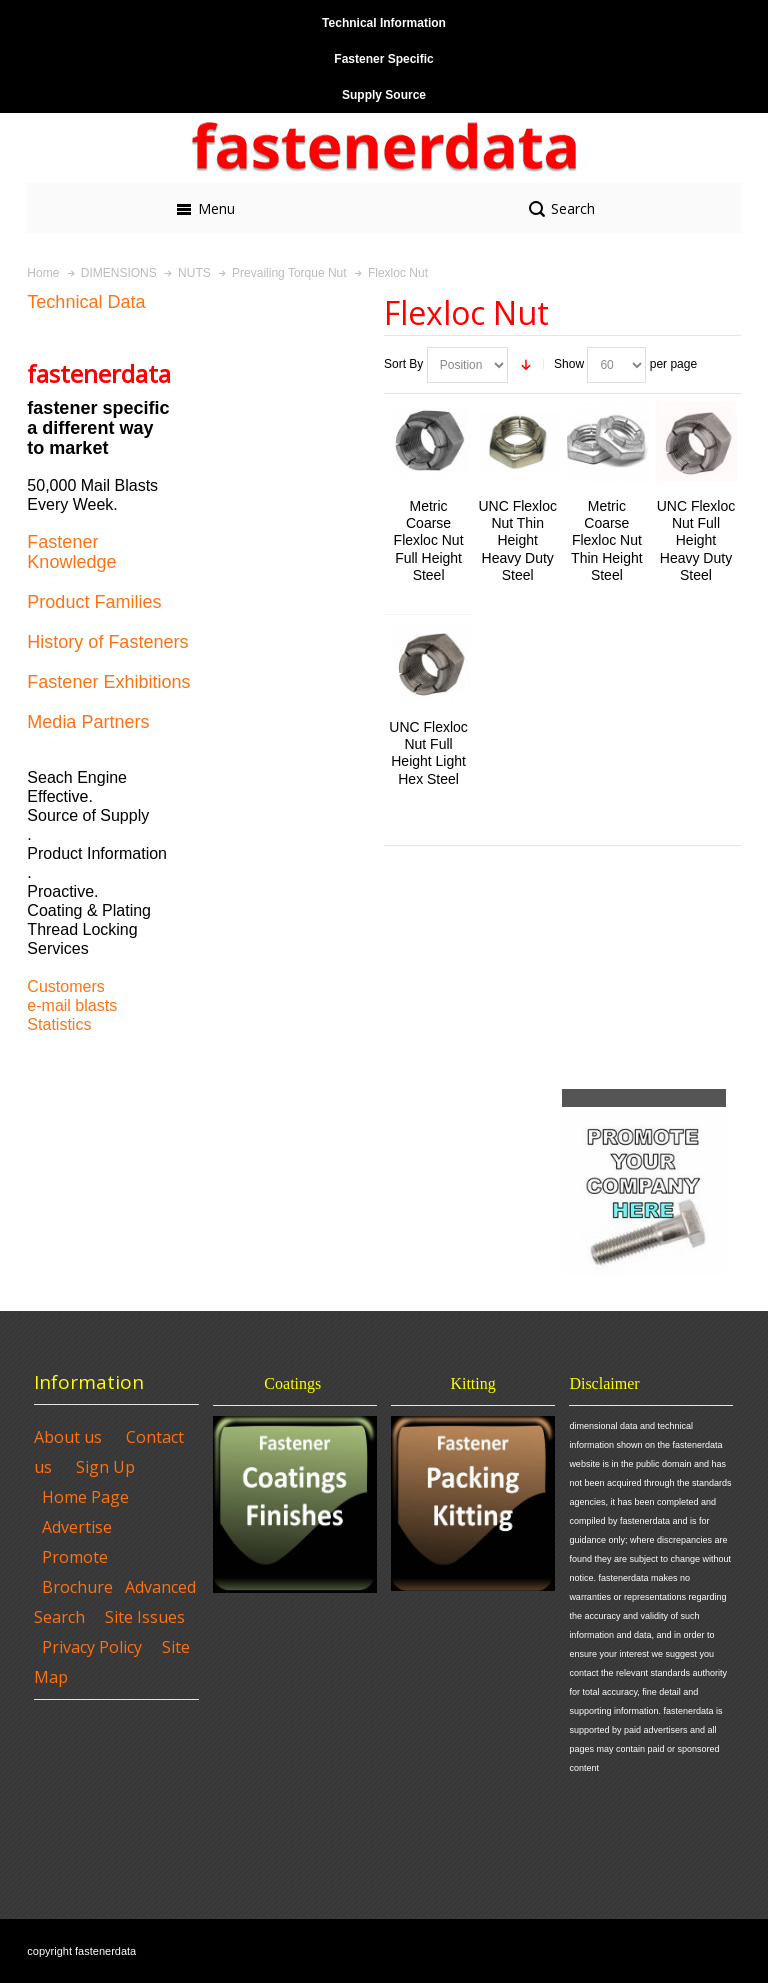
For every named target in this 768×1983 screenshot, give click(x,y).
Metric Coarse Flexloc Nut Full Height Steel (429, 540)
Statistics (59, 1024)
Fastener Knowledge (71, 552)
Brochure (77, 1587)
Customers (65, 986)
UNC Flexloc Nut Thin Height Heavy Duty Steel (517, 540)
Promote (75, 1557)
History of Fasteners (107, 642)
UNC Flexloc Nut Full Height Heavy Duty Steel (696, 540)
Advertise (77, 1527)
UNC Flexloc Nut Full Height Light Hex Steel (428, 753)
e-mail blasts (72, 1005)
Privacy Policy (92, 1647)
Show (569, 364)
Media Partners (88, 722)
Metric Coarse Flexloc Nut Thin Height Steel (607, 540)
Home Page (85, 1497)
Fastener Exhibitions (108, 682)
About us (68, 1437)
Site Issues (145, 1617)
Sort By (403, 364)
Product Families (94, 602)
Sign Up (105, 1467)
